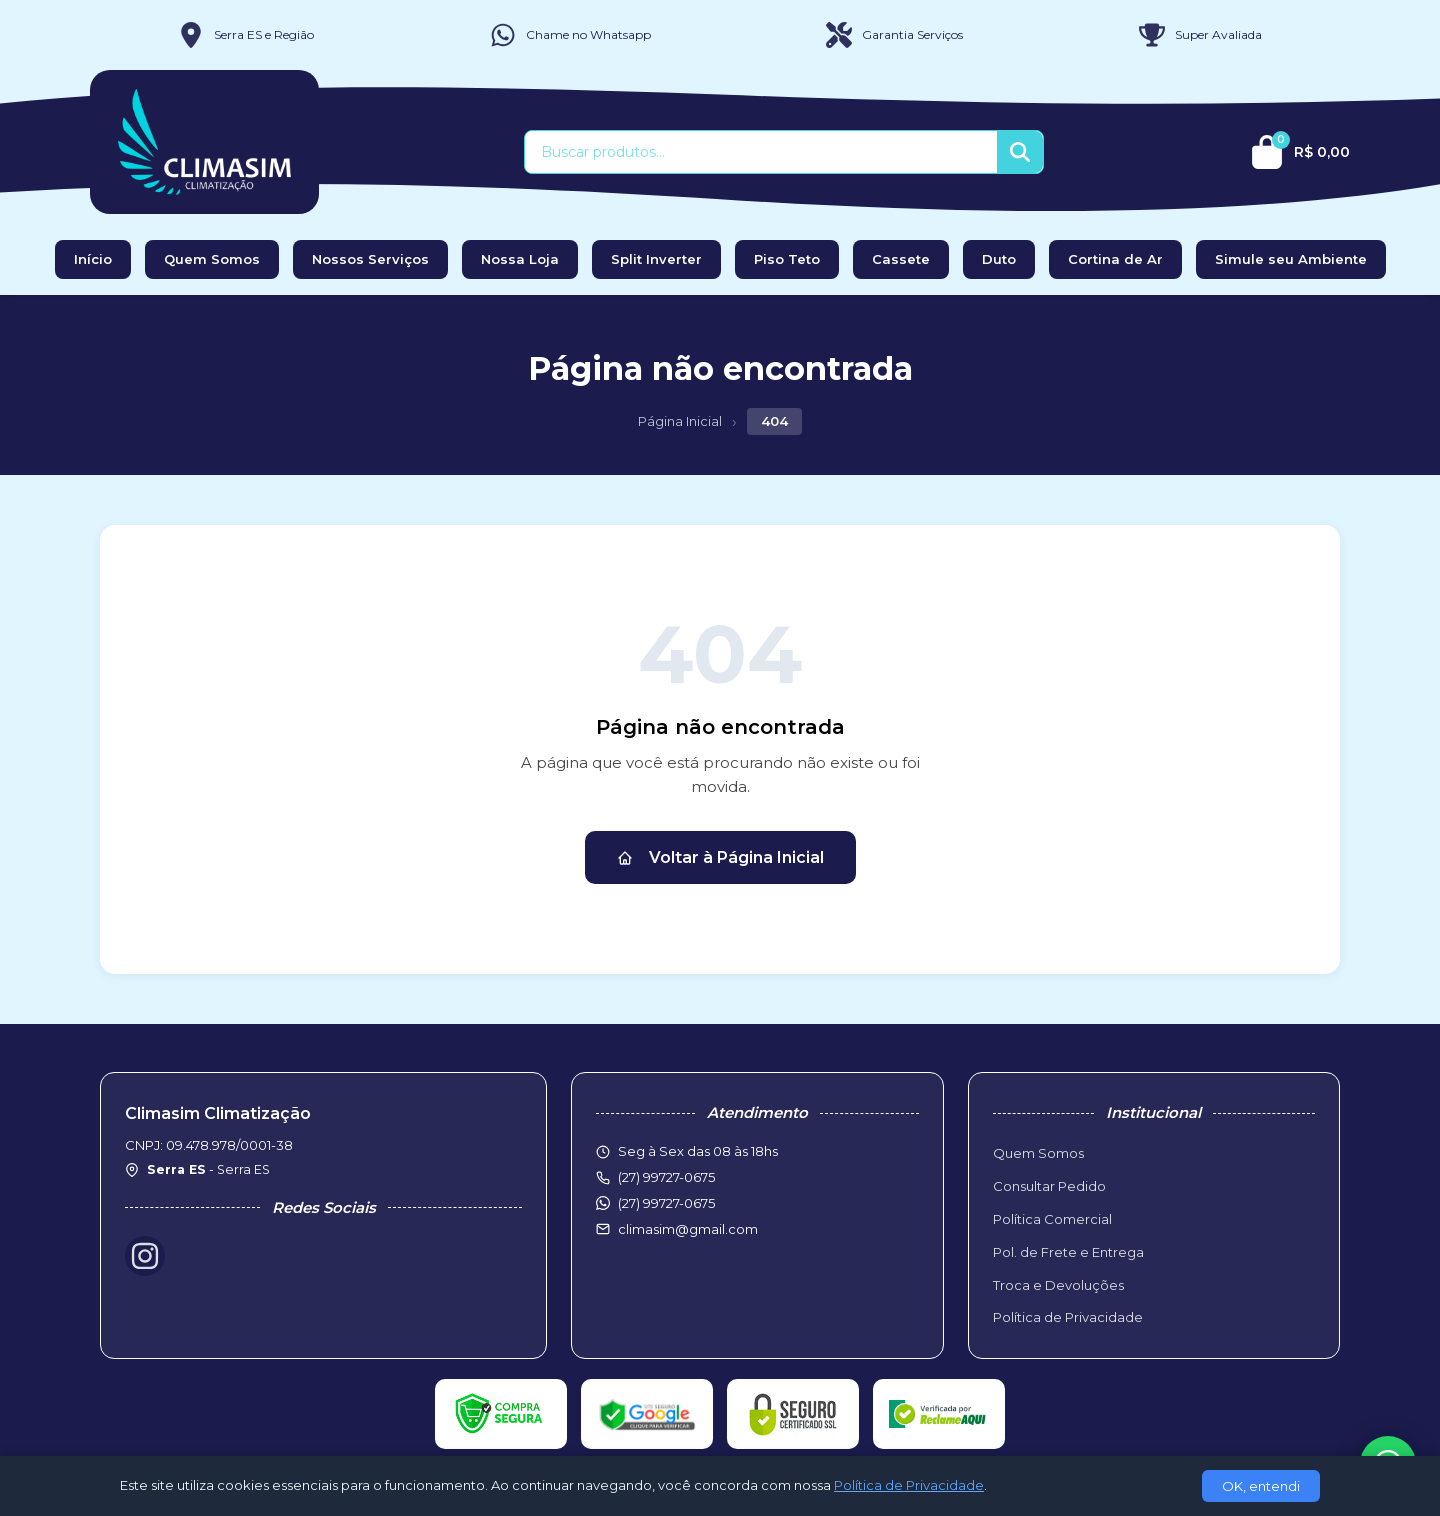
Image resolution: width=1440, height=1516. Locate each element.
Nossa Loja (520, 259)
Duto (999, 259)
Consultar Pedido (1049, 1186)
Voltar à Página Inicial (720, 857)
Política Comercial (1052, 1219)
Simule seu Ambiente (1291, 259)
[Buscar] (1020, 152)
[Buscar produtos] (761, 152)
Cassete (901, 259)
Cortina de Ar (1115, 259)
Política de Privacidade (1068, 1317)
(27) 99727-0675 (666, 1203)
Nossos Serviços (370, 259)
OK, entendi (1261, 1486)
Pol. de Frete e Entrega (1068, 1252)
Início (93, 259)
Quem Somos (212, 259)
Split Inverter (656, 259)
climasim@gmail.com (688, 1229)
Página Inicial (680, 421)
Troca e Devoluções (1058, 1285)
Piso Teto (787, 259)
